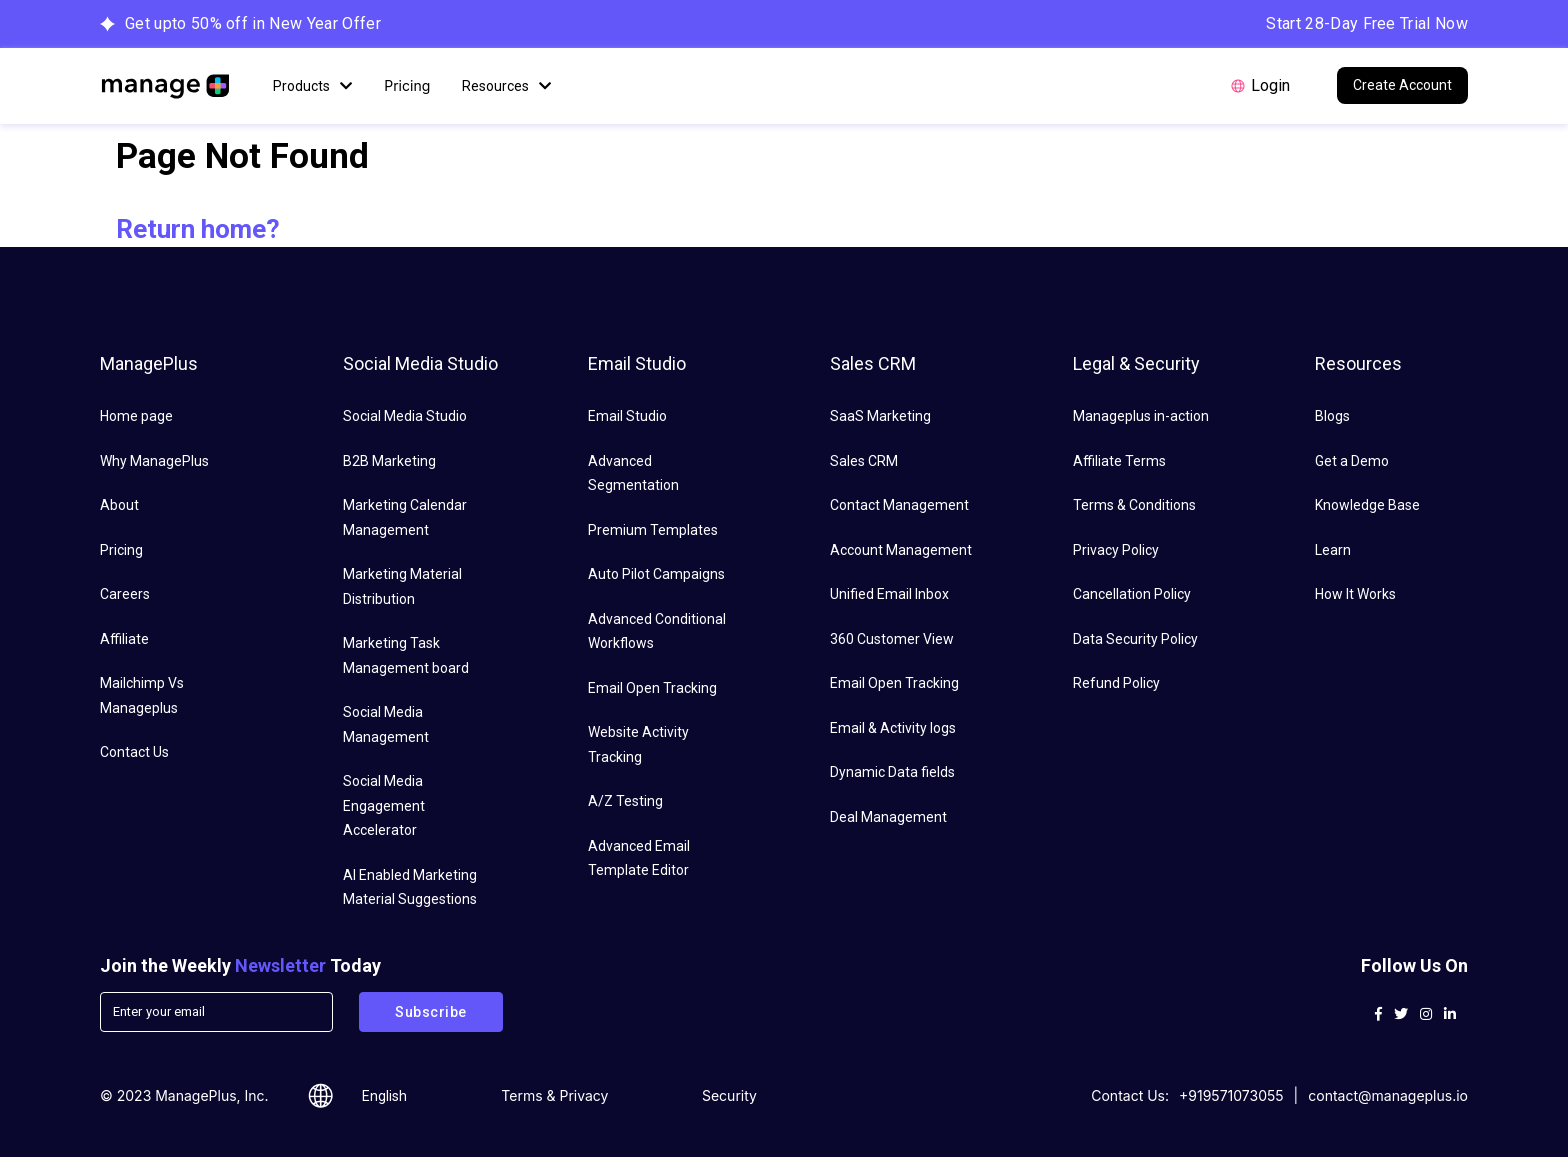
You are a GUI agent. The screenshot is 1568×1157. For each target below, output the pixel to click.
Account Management (901, 550)
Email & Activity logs (893, 728)
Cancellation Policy (1132, 594)
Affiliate (124, 639)
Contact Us (134, 752)
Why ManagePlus (154, 461)
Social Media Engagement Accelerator (384, 805)
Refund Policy (1116, 683)
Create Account (1402, 85)
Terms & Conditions (1134, 505)
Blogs (1332, 416)
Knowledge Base (1367, 505)
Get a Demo (1352, 461)
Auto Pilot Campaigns (656, 574)
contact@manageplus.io (1388, 1095)
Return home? (198, 229)
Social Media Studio (405, 416)
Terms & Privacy (554, 1095)
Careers (125, 594)
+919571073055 (1231, 1095)
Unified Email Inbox (889, 594)
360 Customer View (892, 639)
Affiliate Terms (1119, 461)
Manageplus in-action (1141, 416)
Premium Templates (653, 530)
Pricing (407, 85)
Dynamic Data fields (892, 772)
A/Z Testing (625, 801)
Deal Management (888, 817)
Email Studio (627, 416)
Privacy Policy (1116, 550)
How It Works (1355, 594)
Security (729, 1095)
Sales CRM (864, 461)
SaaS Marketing (880, 416)
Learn (1333, 550)
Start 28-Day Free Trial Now (1367, 23)
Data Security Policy (1135, 639)
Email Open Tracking (652, 688)
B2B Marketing (389, 461)
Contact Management (899, 505)
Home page (136, 416)
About (119, 505)
